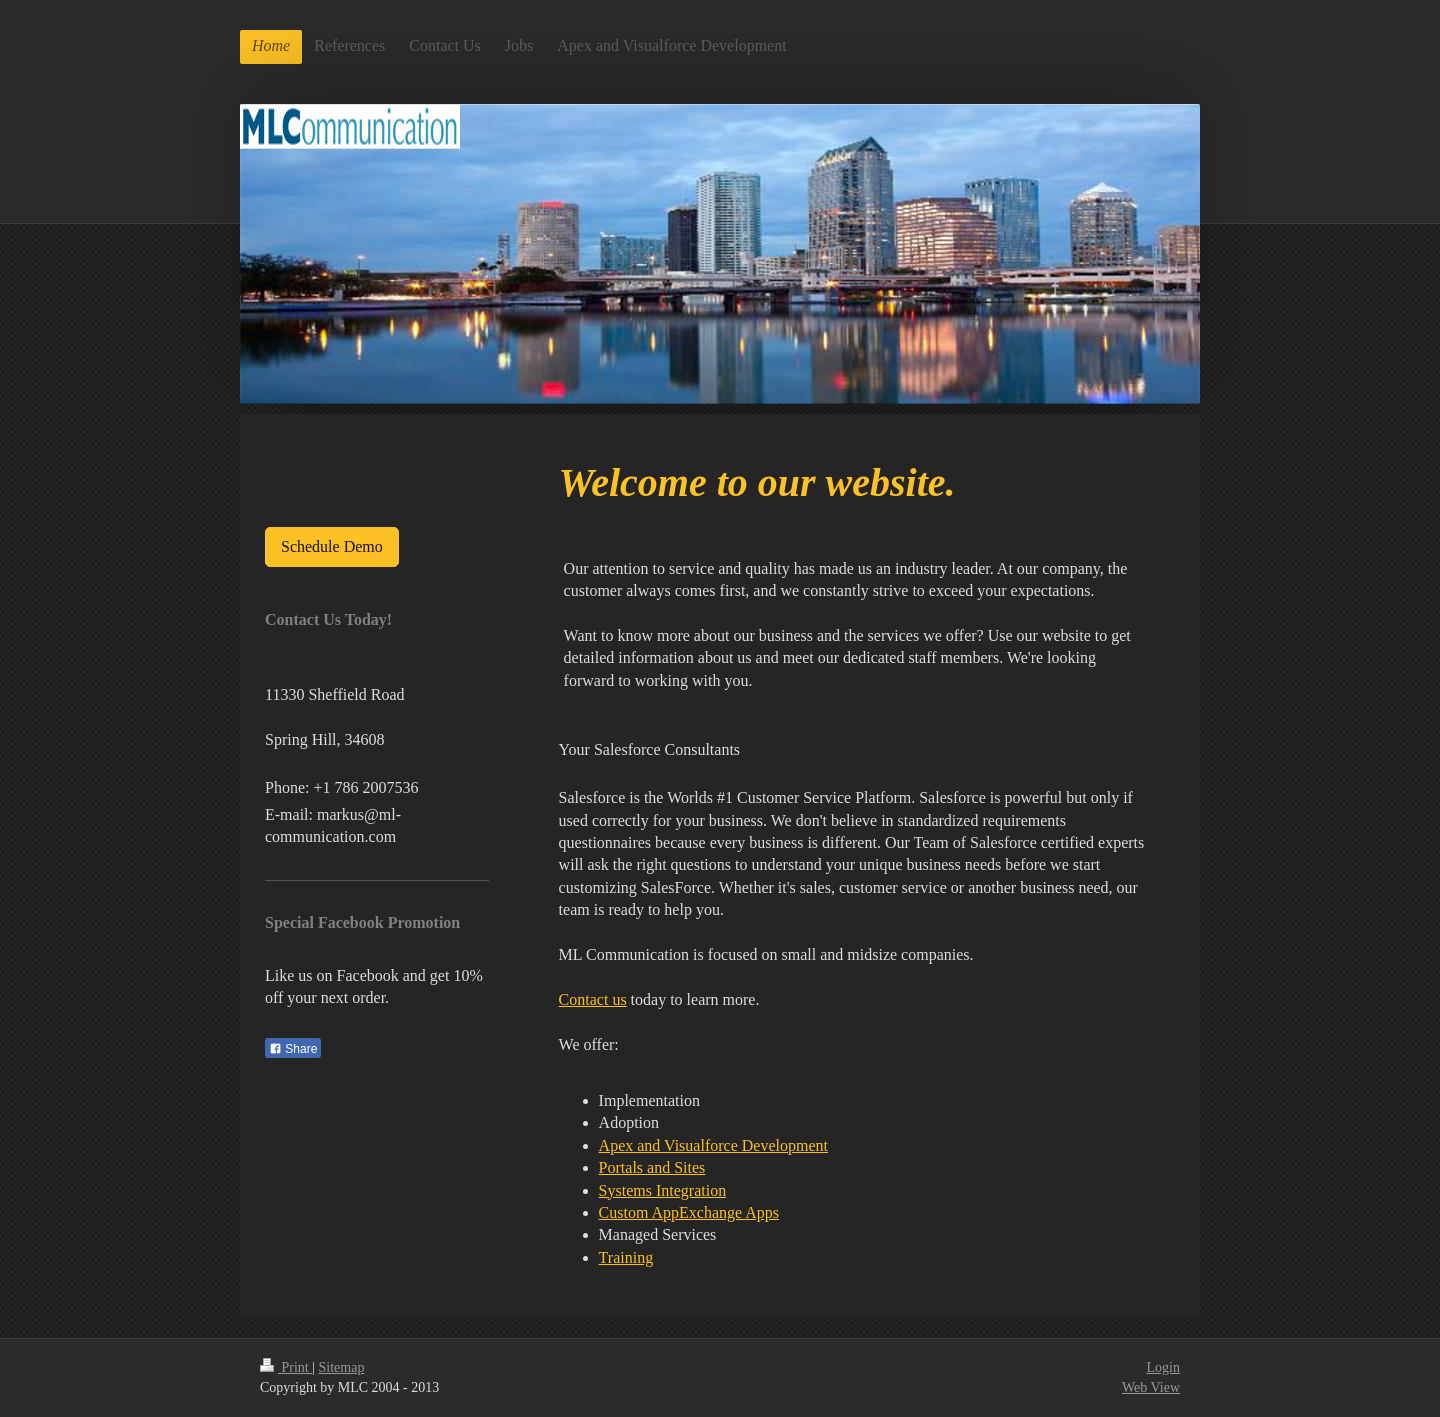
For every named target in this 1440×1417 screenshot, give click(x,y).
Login (1163, 1367)
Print (286, 1367)
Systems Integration (663, 1190)
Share (293, 1049)
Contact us (593, 999)
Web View (1151, 1387)
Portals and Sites (652, 1167)
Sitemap (342, 1367)
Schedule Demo (332, 546)
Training (626, 1257)
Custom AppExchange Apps (689, 1212)
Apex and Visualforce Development (713, 1145)
